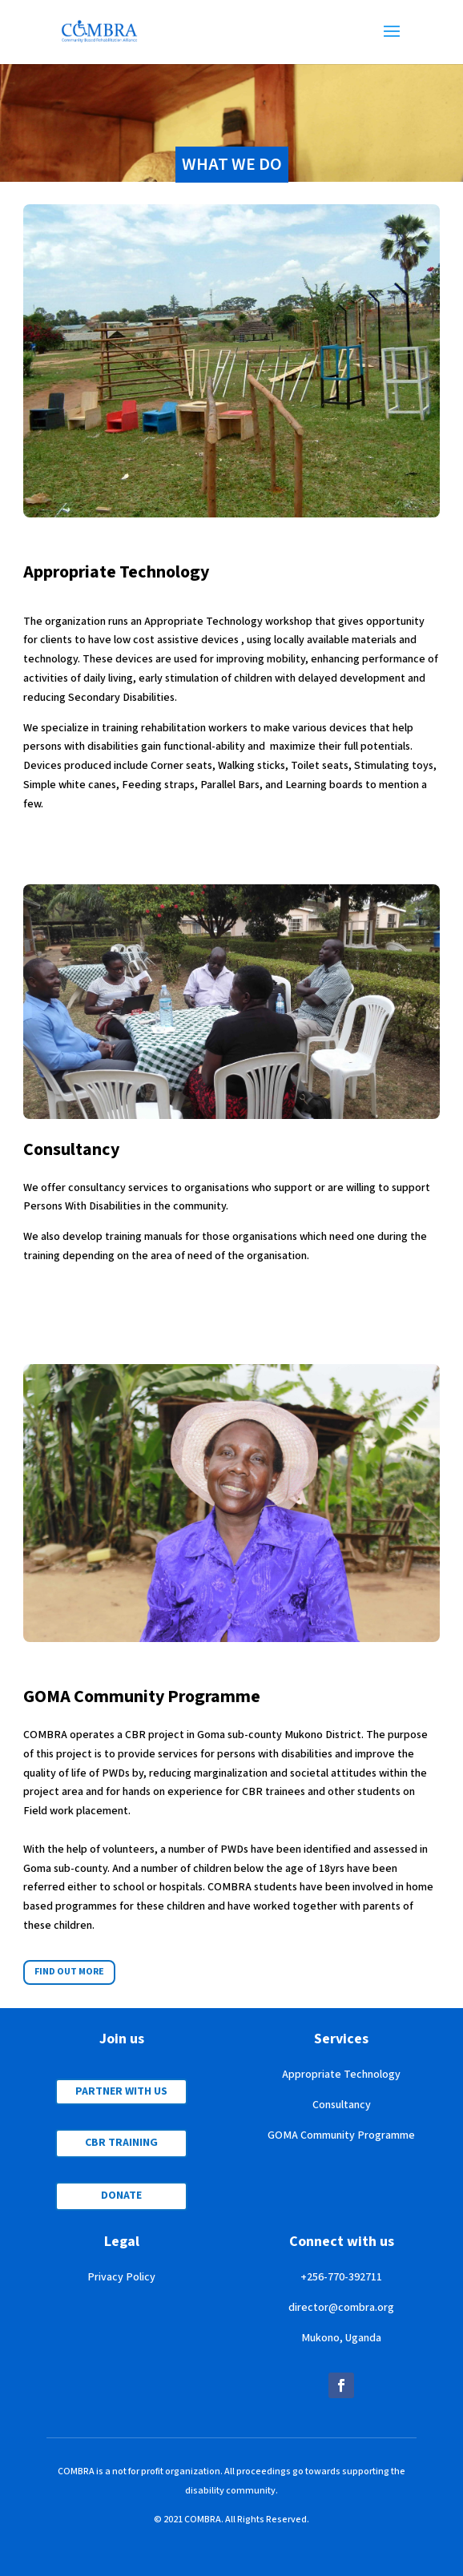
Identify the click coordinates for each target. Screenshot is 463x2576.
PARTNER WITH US (121, 2091)
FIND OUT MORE (69, 1972)
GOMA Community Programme (341, 2135)
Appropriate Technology (341, 2074)
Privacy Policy (121, 2277)
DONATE (121, 2195)
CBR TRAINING (121, 2142)
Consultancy (341, 2105)
